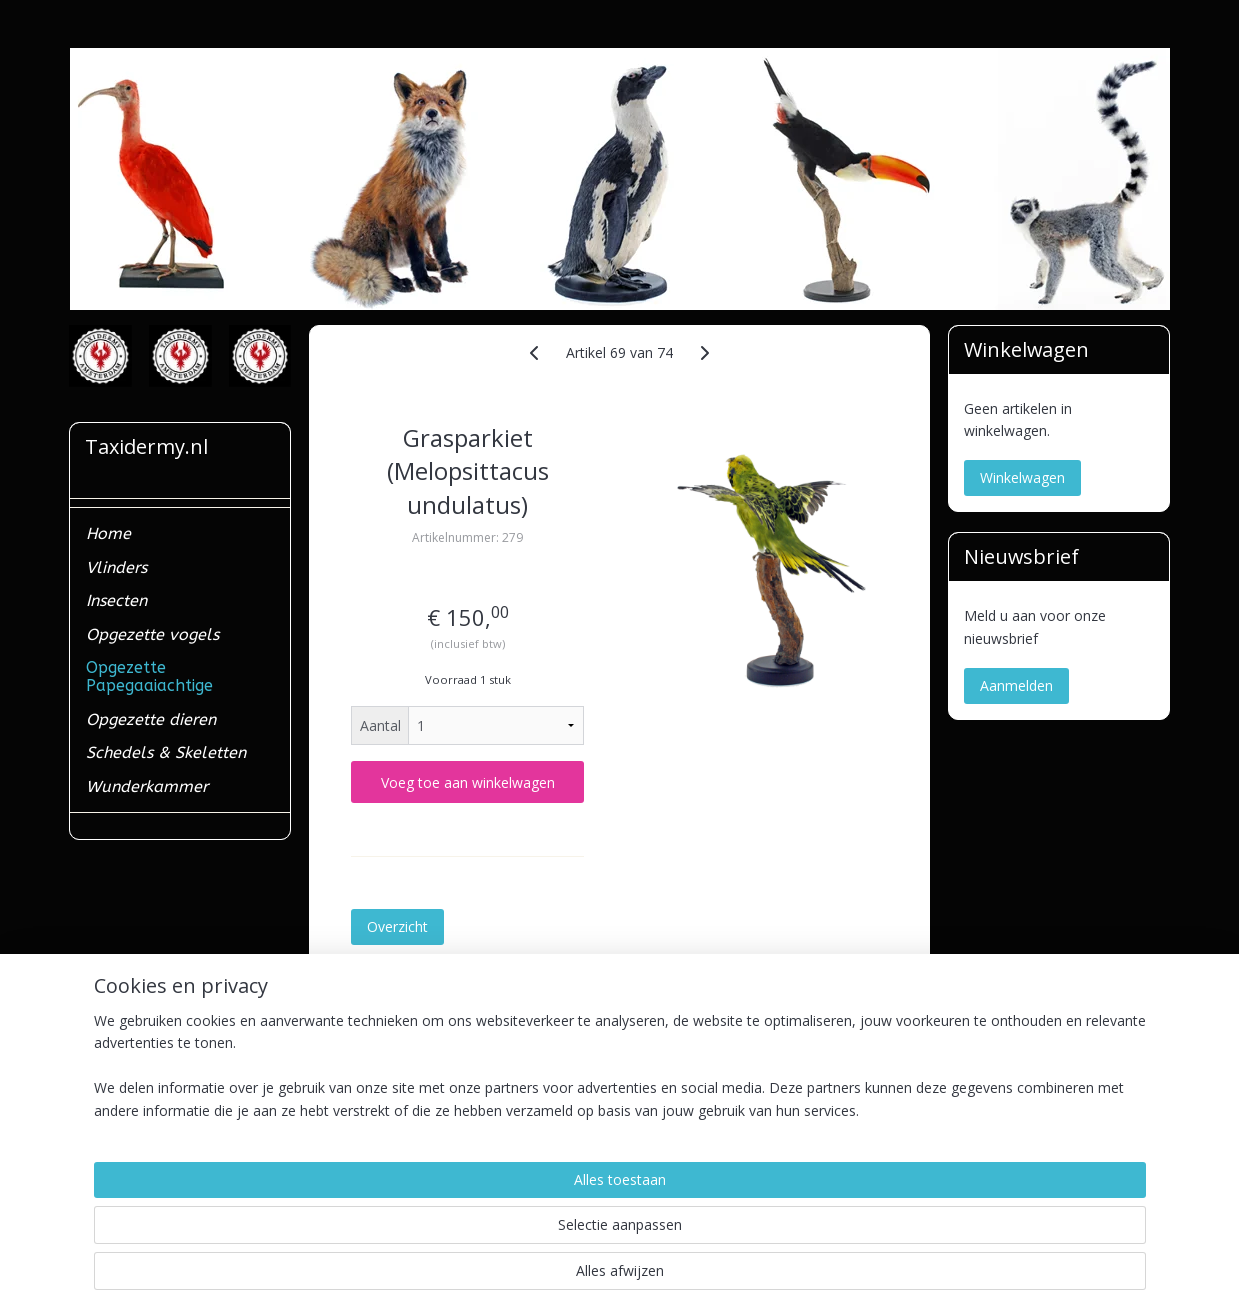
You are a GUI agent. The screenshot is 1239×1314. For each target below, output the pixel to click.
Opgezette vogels (152, 634)
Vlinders (116, 567)
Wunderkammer (147, 786)
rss (584, 1277)
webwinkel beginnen (661, 1277)
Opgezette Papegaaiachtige (149, 676)
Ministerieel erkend (139, 1151)
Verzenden (112, 1128)
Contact (103, 1106)
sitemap (542, 1277)
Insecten (116, 600)
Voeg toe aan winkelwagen (468, 782)
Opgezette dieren (151, 719)
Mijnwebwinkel (835, 1277)
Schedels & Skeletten (166, 752)
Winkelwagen (1022, 477)
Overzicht (397, 926)
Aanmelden (1016, 685)
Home (108, 533)
